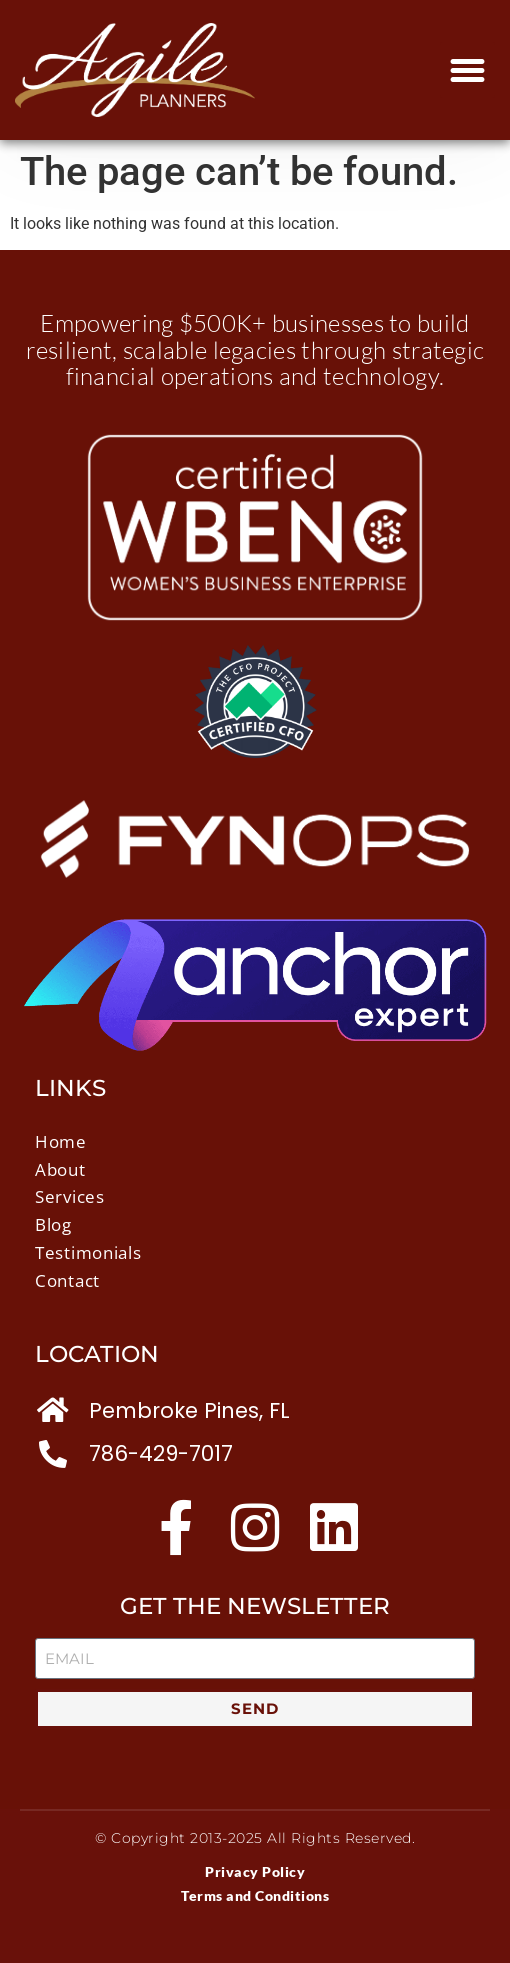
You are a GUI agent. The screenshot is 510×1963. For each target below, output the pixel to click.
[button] (468, 70)
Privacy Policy (255, 1871)
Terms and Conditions (255, 1895)
